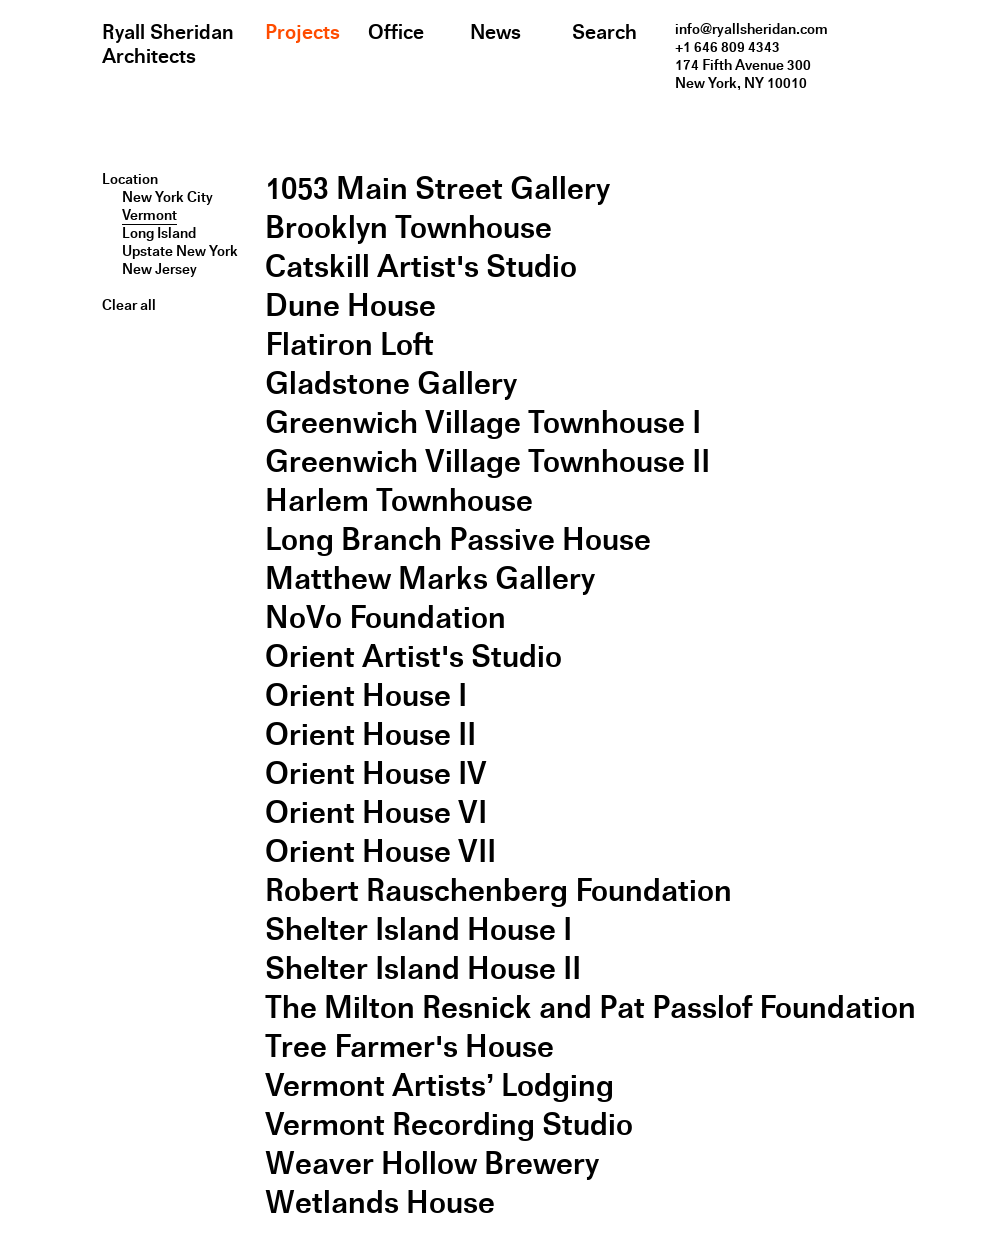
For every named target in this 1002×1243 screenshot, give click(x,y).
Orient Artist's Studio (413, 656)
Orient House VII (380, 851)
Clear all (129, 305)
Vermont (149, 215)
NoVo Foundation (385, 617)
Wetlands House (380, 1202)
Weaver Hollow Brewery (432, 1163)
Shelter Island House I (418, 929)
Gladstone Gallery (391, 383)
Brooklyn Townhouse (408, 227)
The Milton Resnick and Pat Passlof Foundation (590, 1007)
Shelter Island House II (423, 968)
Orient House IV (376, 773)
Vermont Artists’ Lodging (439, 1085)
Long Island (159, 233)
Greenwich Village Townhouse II (487, 461)
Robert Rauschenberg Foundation (498, 890)
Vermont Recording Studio (449, 1124)
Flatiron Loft (349, 344)
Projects (302, 32)
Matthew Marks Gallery (430, 578)
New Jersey (159, 269)
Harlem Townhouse (399, 500)
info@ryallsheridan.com (751, 29)
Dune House (350, 305)
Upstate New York (180, 251)
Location (130, 179)
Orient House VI (376, 812)
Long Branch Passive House (458, 539)
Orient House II (370, 734)
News (495, 32)
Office (396, 32)
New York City (167, 197)
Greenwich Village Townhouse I (483, 422)
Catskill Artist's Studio (421, 266)
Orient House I (366, 695)
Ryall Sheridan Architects (168, 44)
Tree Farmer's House (409, 1046)
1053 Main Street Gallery (437, 188)
